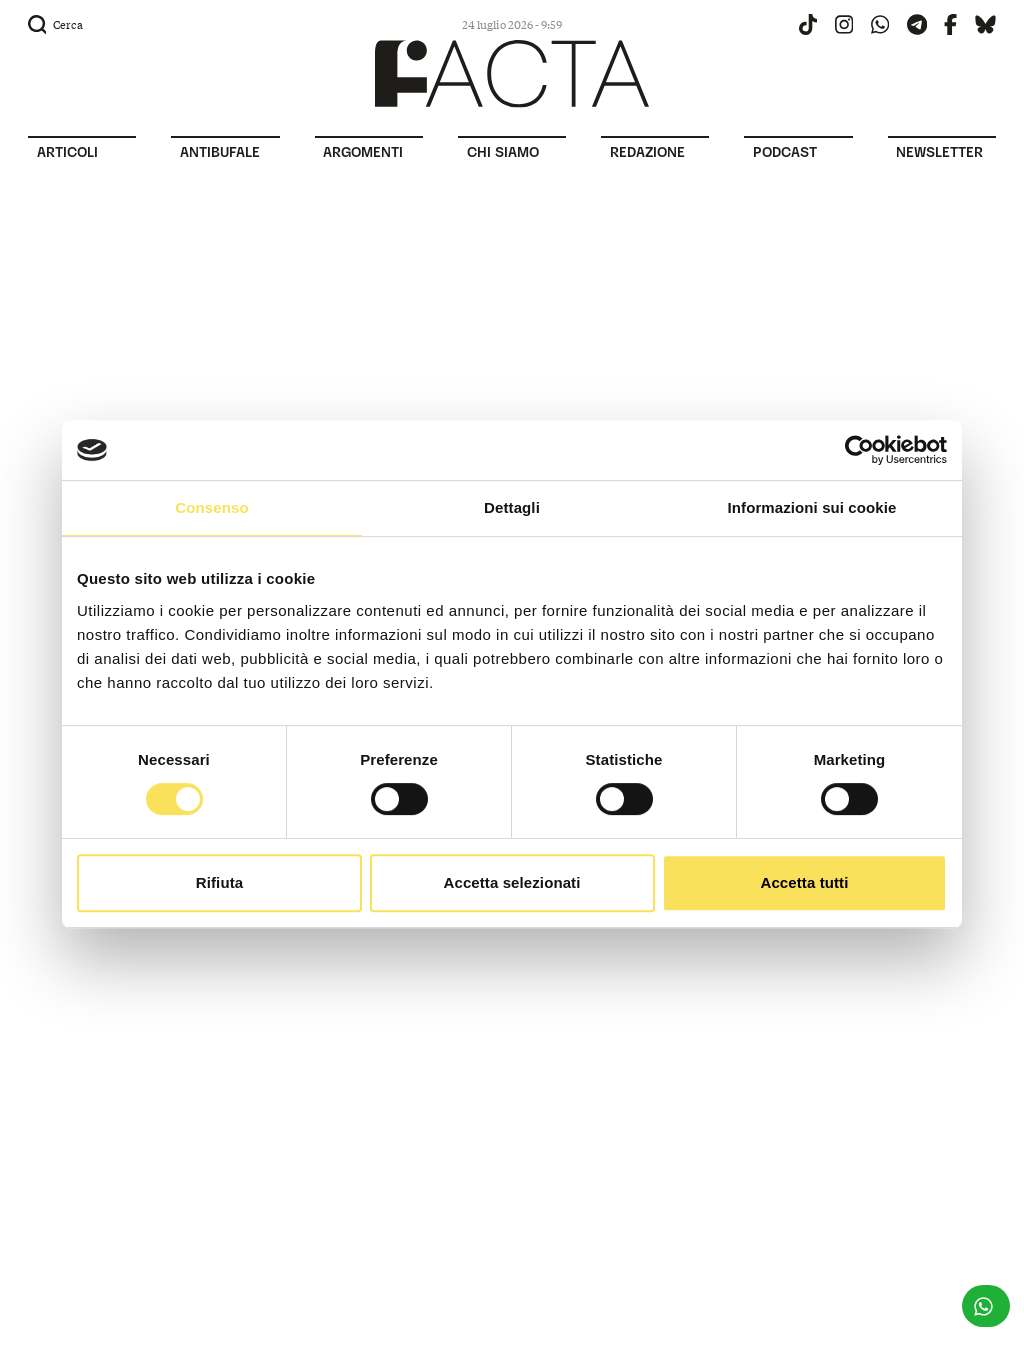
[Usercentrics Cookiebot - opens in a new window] (859, 450)
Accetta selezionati (512, 882)
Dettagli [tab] (512, 507)
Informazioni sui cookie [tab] (812, 507)
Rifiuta (219, 882)
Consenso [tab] (211, 507)
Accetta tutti (805, 882)
